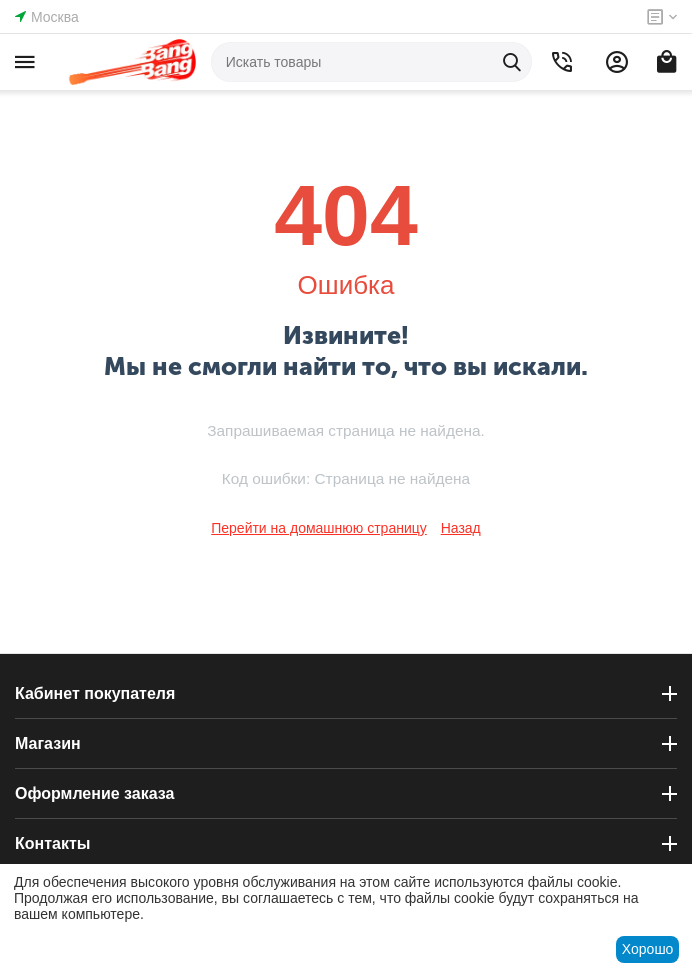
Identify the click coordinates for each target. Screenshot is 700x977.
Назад (461, 528)
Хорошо (648, 949)
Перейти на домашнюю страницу (319, 528)
